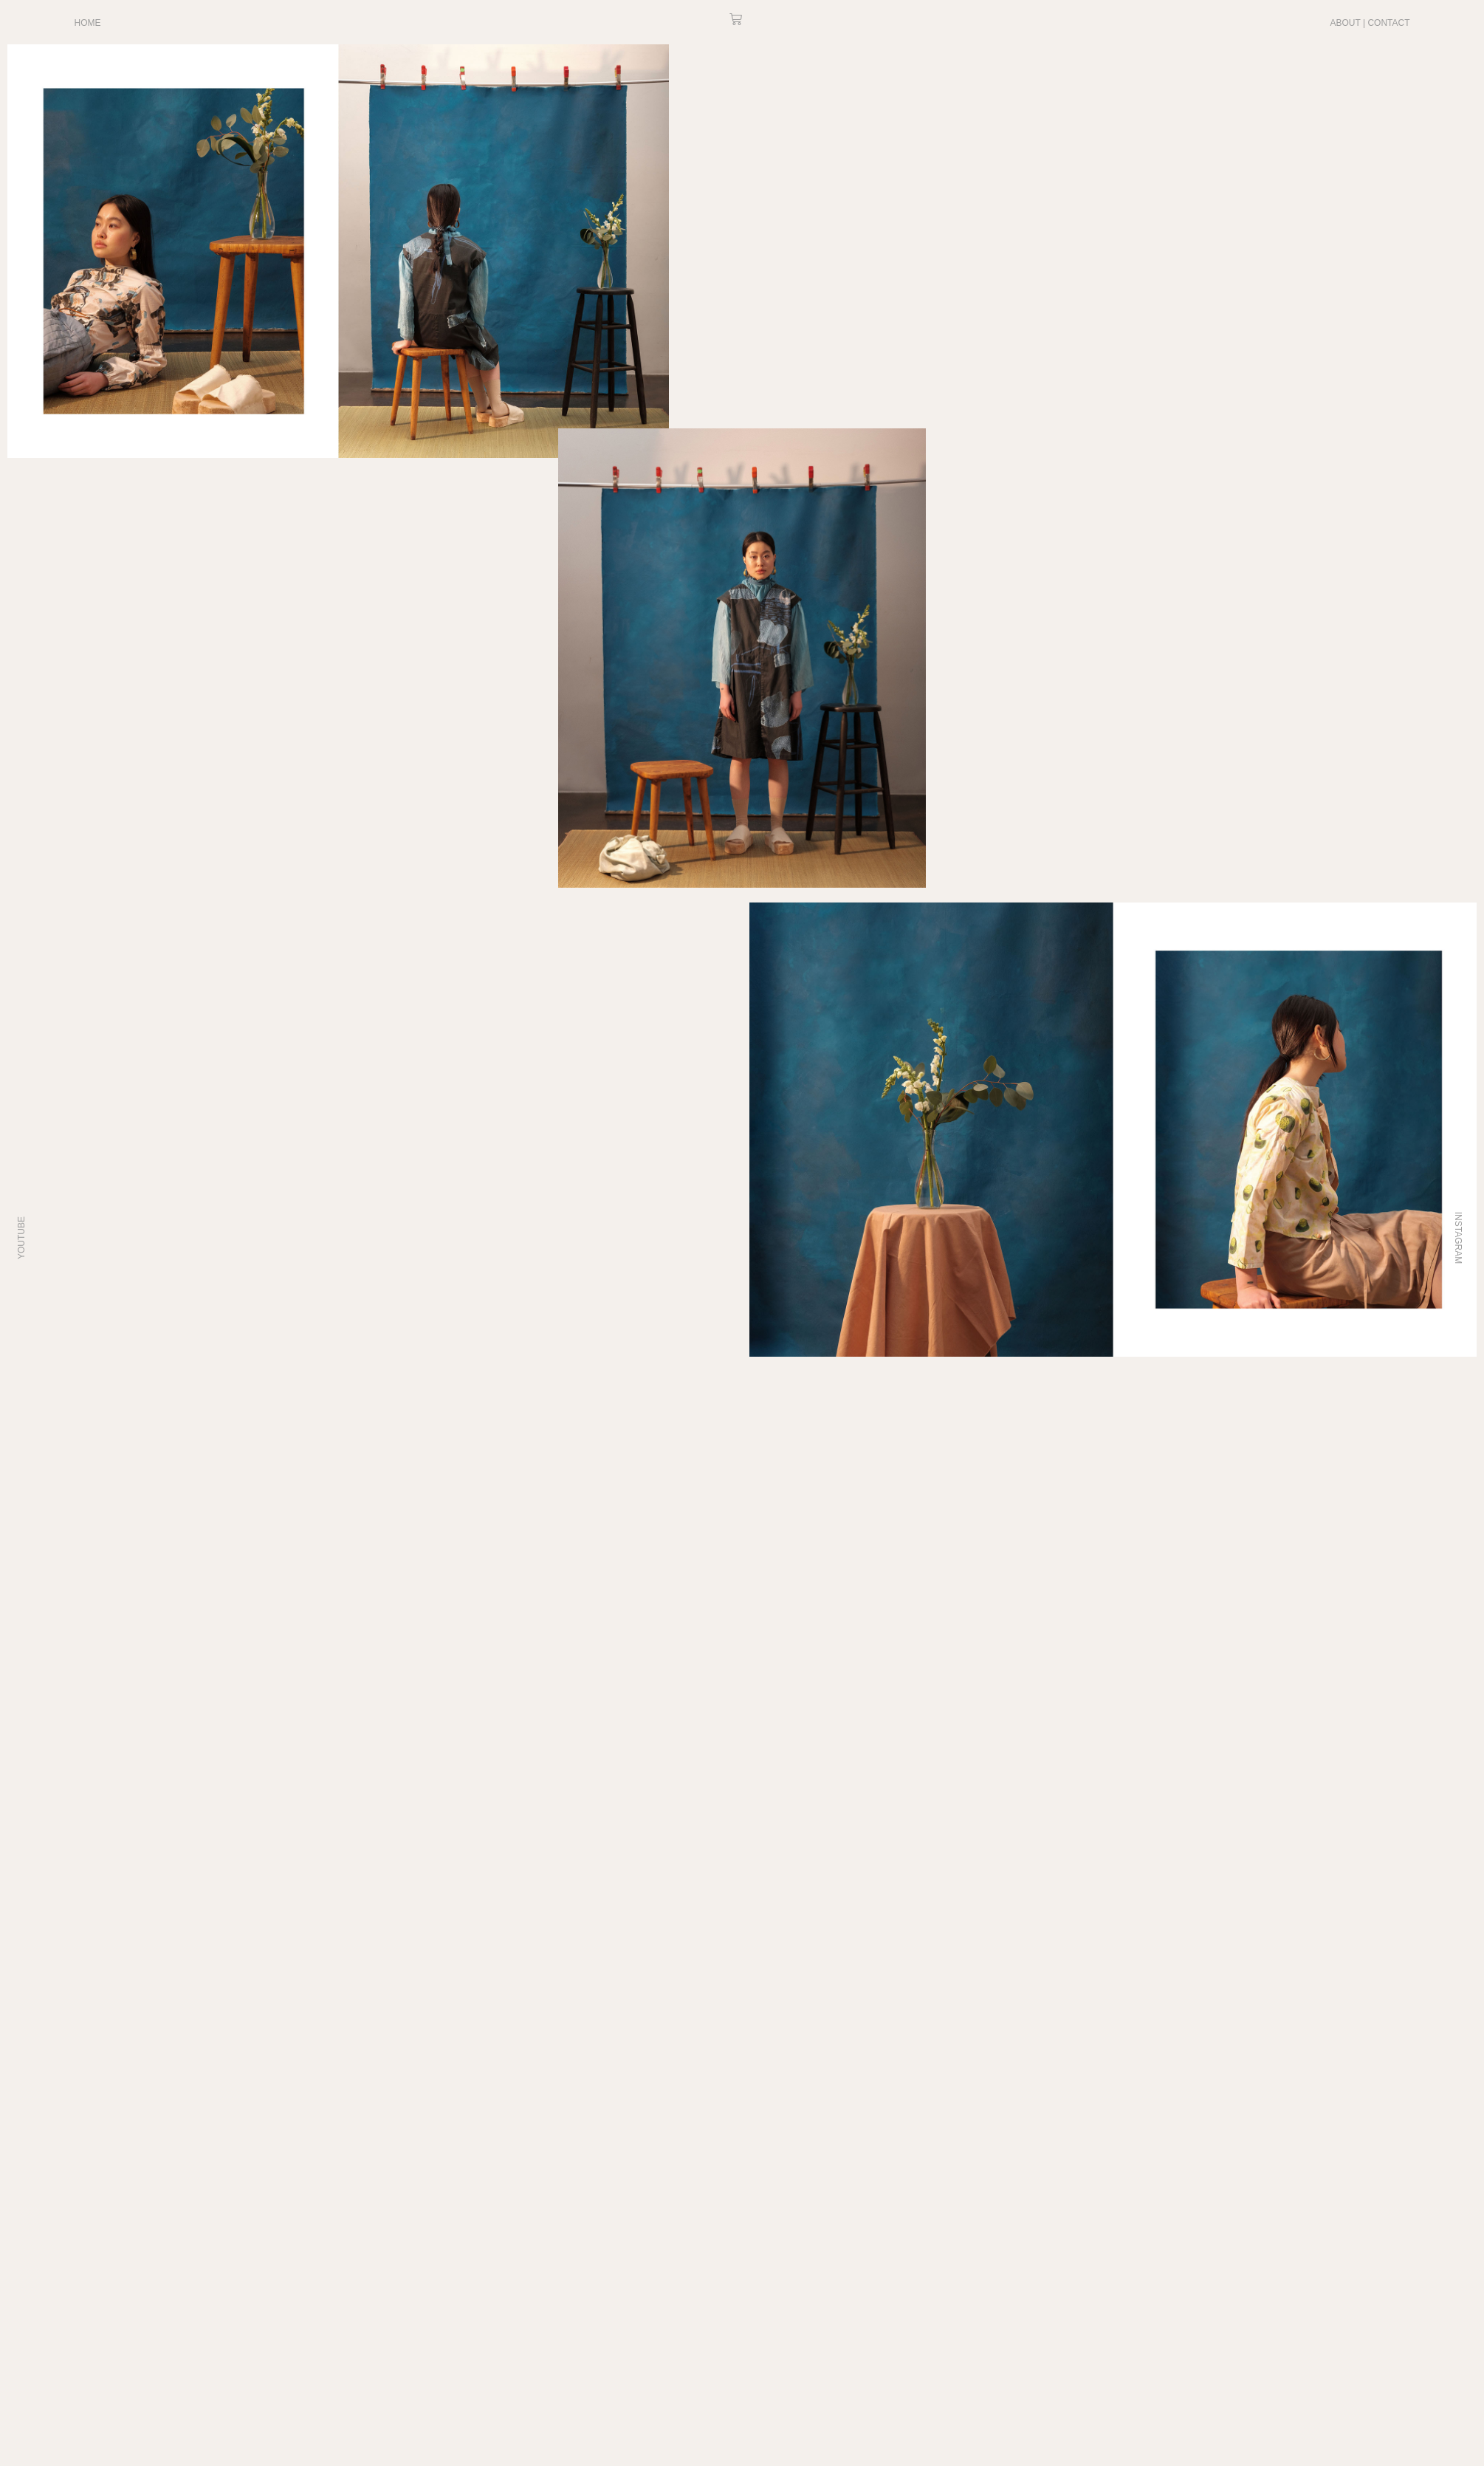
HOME (88, 23)
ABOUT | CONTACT (1369, 23)
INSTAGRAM (1458, 1237)
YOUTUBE (21, 1237)
